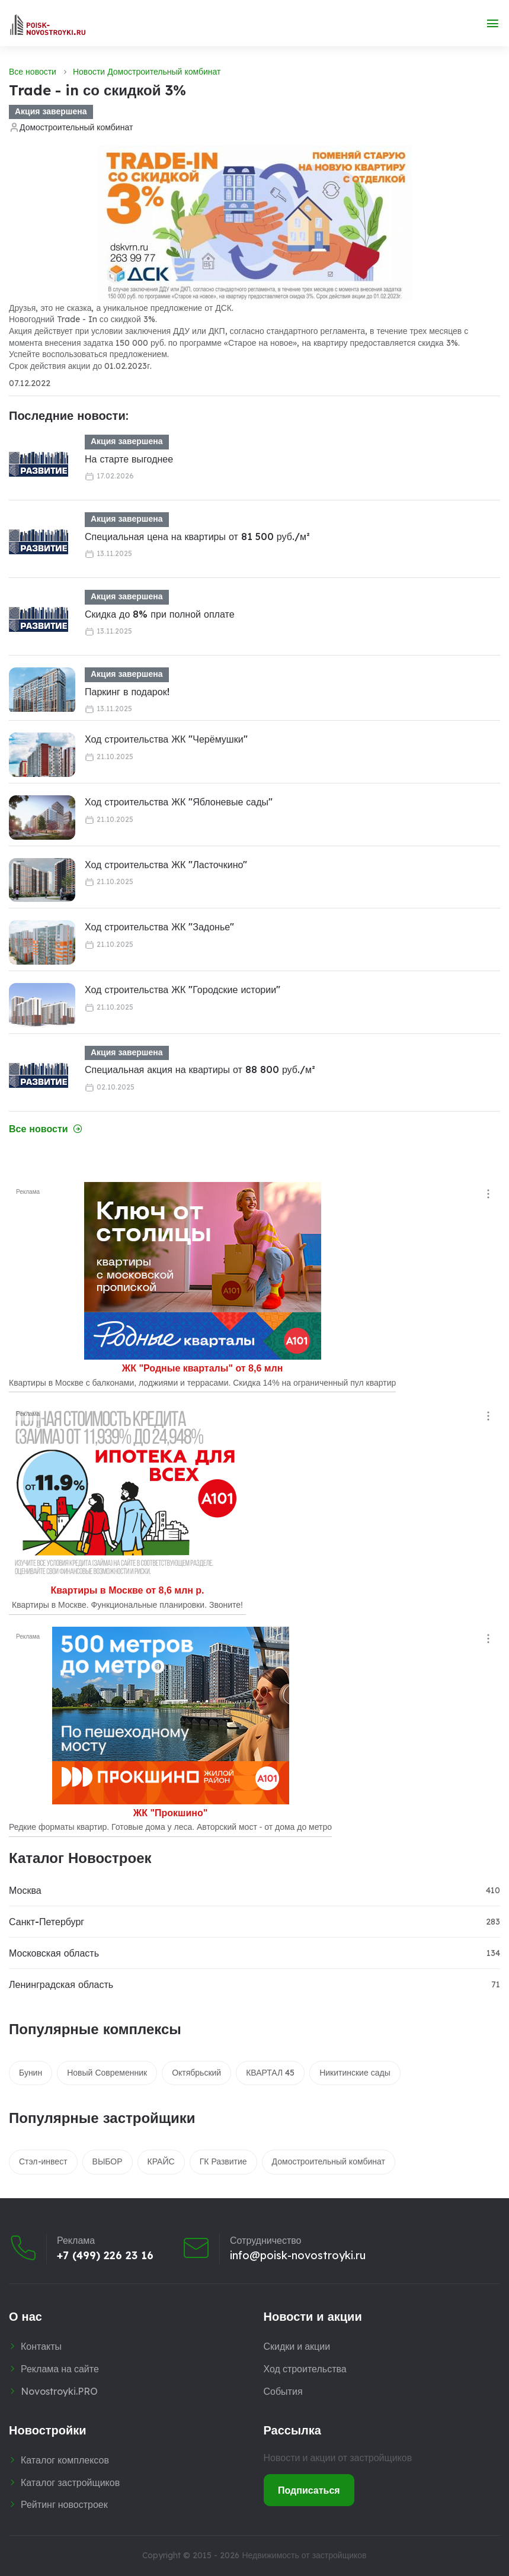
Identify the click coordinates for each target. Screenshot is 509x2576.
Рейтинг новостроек (64, 2504)
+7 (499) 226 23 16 (105, 2255)
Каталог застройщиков (70, 2482)
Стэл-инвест (43, 2161)
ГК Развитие (223, 2161)
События (283, 2391)
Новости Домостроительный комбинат (147, 71)
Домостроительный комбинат (76, 127)
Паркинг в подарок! (127, 692)
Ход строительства (305, 2369)
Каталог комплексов (65, 2460)
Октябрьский (196, 2072)
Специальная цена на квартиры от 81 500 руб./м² (197, 536)
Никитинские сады (354, 2072)
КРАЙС (161, 2161)
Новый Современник (107, 2072)
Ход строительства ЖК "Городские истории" (182, 989)
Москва (25, 1890)
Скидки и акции (297, 2346)
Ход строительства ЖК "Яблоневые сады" (179, 802)
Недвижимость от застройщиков (304, 2555)
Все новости (32, 71)
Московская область (54, 1953)
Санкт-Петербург (46, 1922)
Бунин (30, 2072)
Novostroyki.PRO (59, 2391)
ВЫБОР (107, 2161)
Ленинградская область (61, 1984)
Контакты (41, 2346)
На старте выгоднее (129, 459)
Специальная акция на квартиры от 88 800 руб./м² (200, 1069)
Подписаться (309, 2490)
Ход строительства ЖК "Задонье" (159, 927)
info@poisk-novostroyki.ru (298, 2255)
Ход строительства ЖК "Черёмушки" (166, 739)
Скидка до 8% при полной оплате (160, 614)
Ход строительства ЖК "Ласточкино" (166, 865)
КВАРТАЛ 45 (270, 2072)
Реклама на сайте (60, 2369)
